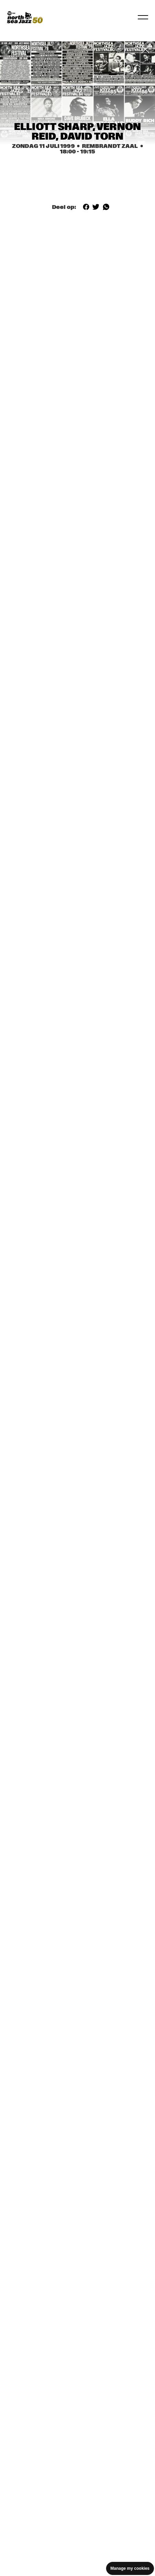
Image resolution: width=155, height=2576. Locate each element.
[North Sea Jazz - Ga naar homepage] (25, 17)
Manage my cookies (130, 2568)
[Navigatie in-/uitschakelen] (143, 17)
